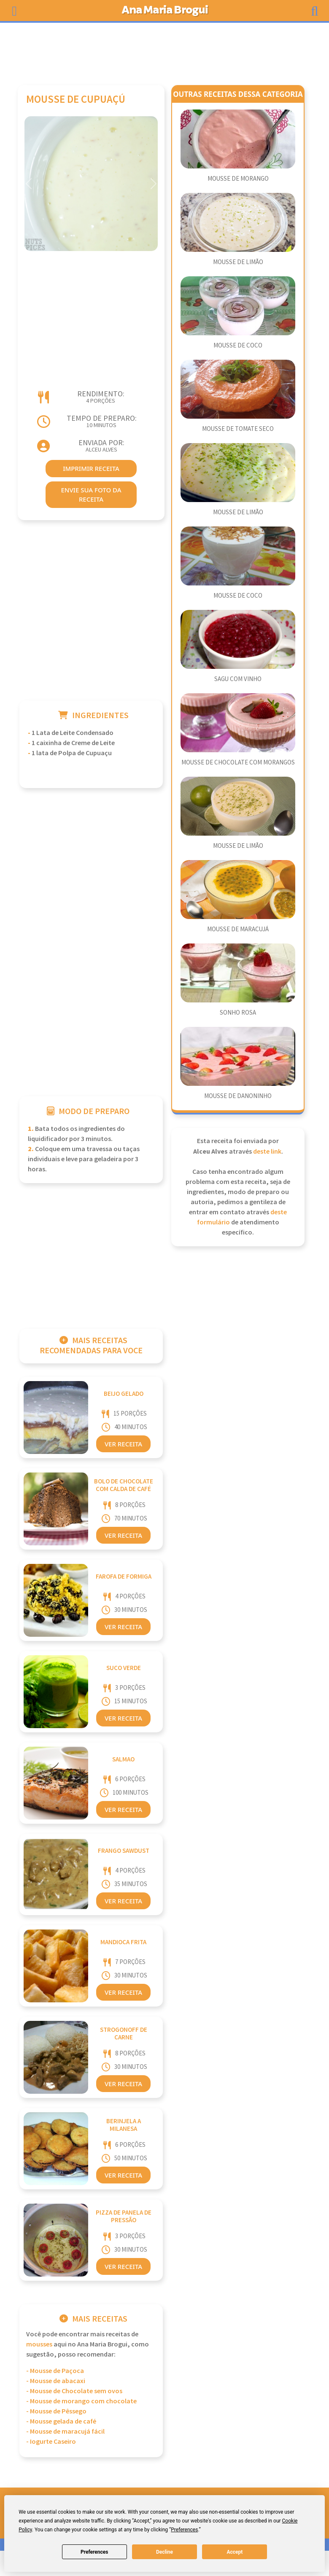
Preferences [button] (184, 2530)
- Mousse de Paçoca (55, 2371)
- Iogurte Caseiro (51, 2441)
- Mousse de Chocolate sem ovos (74, 2391)
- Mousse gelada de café (61, 2421)
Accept (235, 2552)
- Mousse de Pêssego (56, 2411)
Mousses (39, 2344)
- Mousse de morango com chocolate (81, 2401)
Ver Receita (123, 1444)
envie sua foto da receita (91, 495)
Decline (164, 2552)
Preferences (94, 2552)
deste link (267, 1151)
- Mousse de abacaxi (55, 2381)
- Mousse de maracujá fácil (65, 2431)
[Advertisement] (164, 49)
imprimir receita (91, 468)
